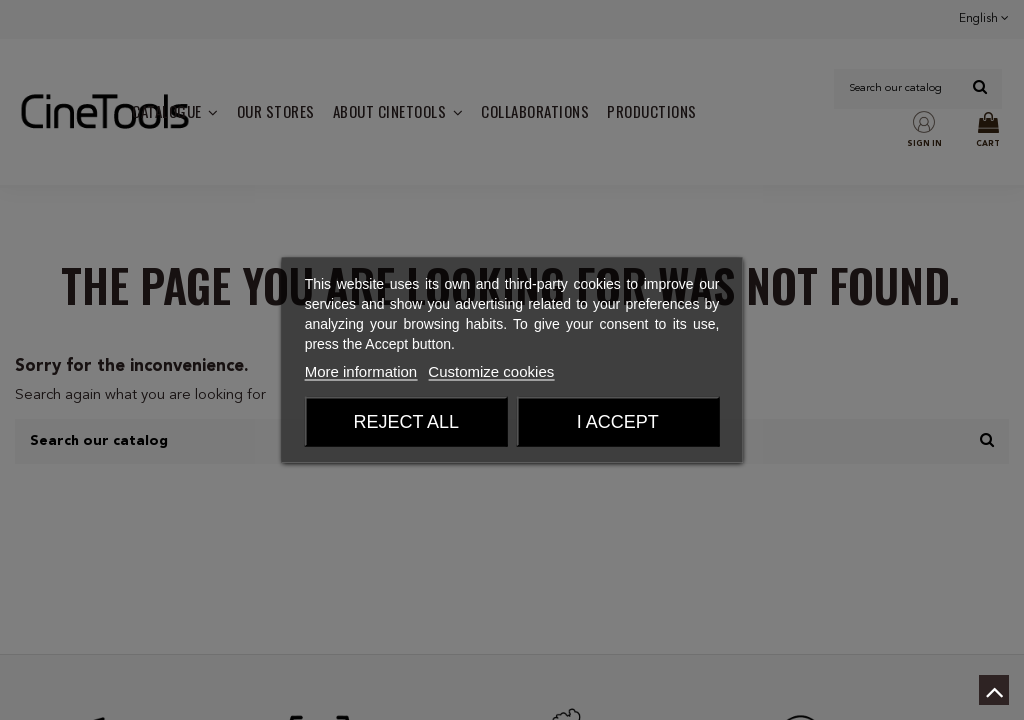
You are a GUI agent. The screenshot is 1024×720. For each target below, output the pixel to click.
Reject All (406, 422)
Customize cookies (491, 371)
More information (361, 371)
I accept (618, 422)
